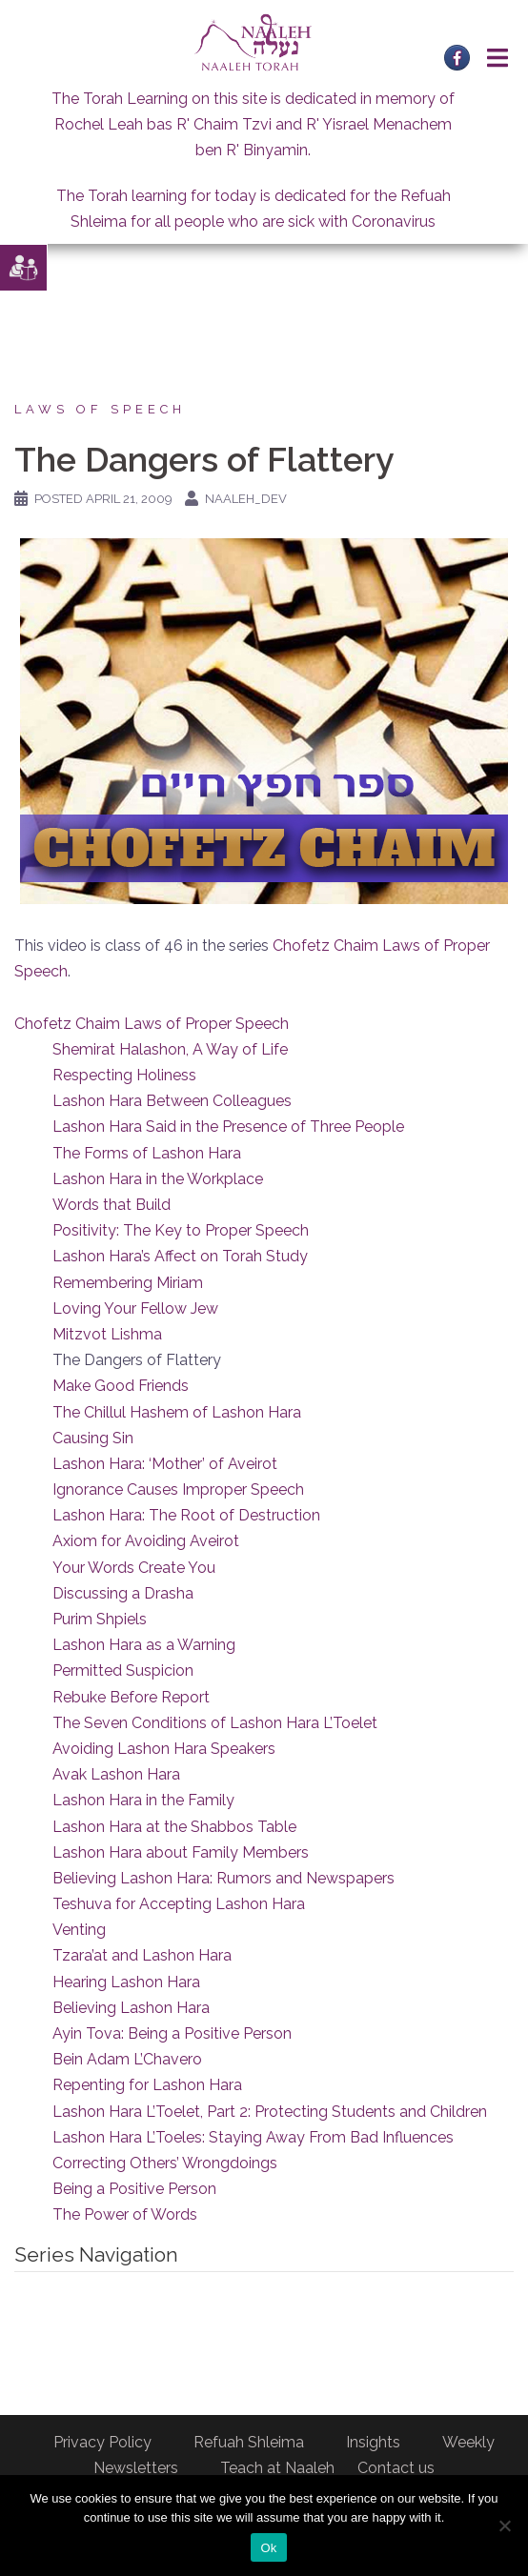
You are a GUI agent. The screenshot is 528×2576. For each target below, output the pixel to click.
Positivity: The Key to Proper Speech (180, 1230)
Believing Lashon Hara (131, 2008)
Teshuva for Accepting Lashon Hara (178, 1904)
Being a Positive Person (134, 2189)
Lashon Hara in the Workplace (157, 1179)
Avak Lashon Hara (116, 1774)
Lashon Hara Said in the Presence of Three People (228, 1126)
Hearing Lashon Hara (126, 1982)
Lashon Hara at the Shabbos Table (174, 1827)
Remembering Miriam (127, 1283)
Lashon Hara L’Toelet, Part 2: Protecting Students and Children (269, 2112)
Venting (79, 1930)
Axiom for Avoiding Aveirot (145, 1541)
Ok (268, 2548)
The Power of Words (124, 2214)
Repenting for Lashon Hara (147, 2085)
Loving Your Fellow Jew (135, 1308)
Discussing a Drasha (122, 1593)
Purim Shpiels (99, 1619)
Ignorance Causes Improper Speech (178, 1489)
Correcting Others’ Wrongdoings (164, 2163)
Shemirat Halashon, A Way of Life (170, 1049)
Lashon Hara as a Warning (143, 1645)
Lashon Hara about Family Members (180, 1852)
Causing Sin (92, 1438)
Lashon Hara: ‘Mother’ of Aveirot (164, 1464)
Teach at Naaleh (277, 2468)
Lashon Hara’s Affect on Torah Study (180, 1256)
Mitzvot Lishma (107, 1334)
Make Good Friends (120, 1386)
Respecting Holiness (124, 1075)
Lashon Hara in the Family (143, 1800)
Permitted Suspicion (122, 1670)
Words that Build (111, 1205)
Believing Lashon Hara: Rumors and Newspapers (223, 1878)
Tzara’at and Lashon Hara (142, 1955)
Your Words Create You (133, 1568)
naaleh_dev (246, 499)
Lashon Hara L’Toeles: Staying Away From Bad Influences (253, 2137)
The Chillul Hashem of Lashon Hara (176, 1412)
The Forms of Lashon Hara (146, 1153)
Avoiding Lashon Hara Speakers (163, 1749)
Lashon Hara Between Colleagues (172, 1101)
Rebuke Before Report (131, 1697)
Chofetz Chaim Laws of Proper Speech (151, 1024)
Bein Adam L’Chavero (127, 2059)
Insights (373, 2442)
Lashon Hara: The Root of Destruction (186, 1515)
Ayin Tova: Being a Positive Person (172, 2033)
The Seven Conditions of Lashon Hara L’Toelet (214, 1723)
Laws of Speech (100, 409)
